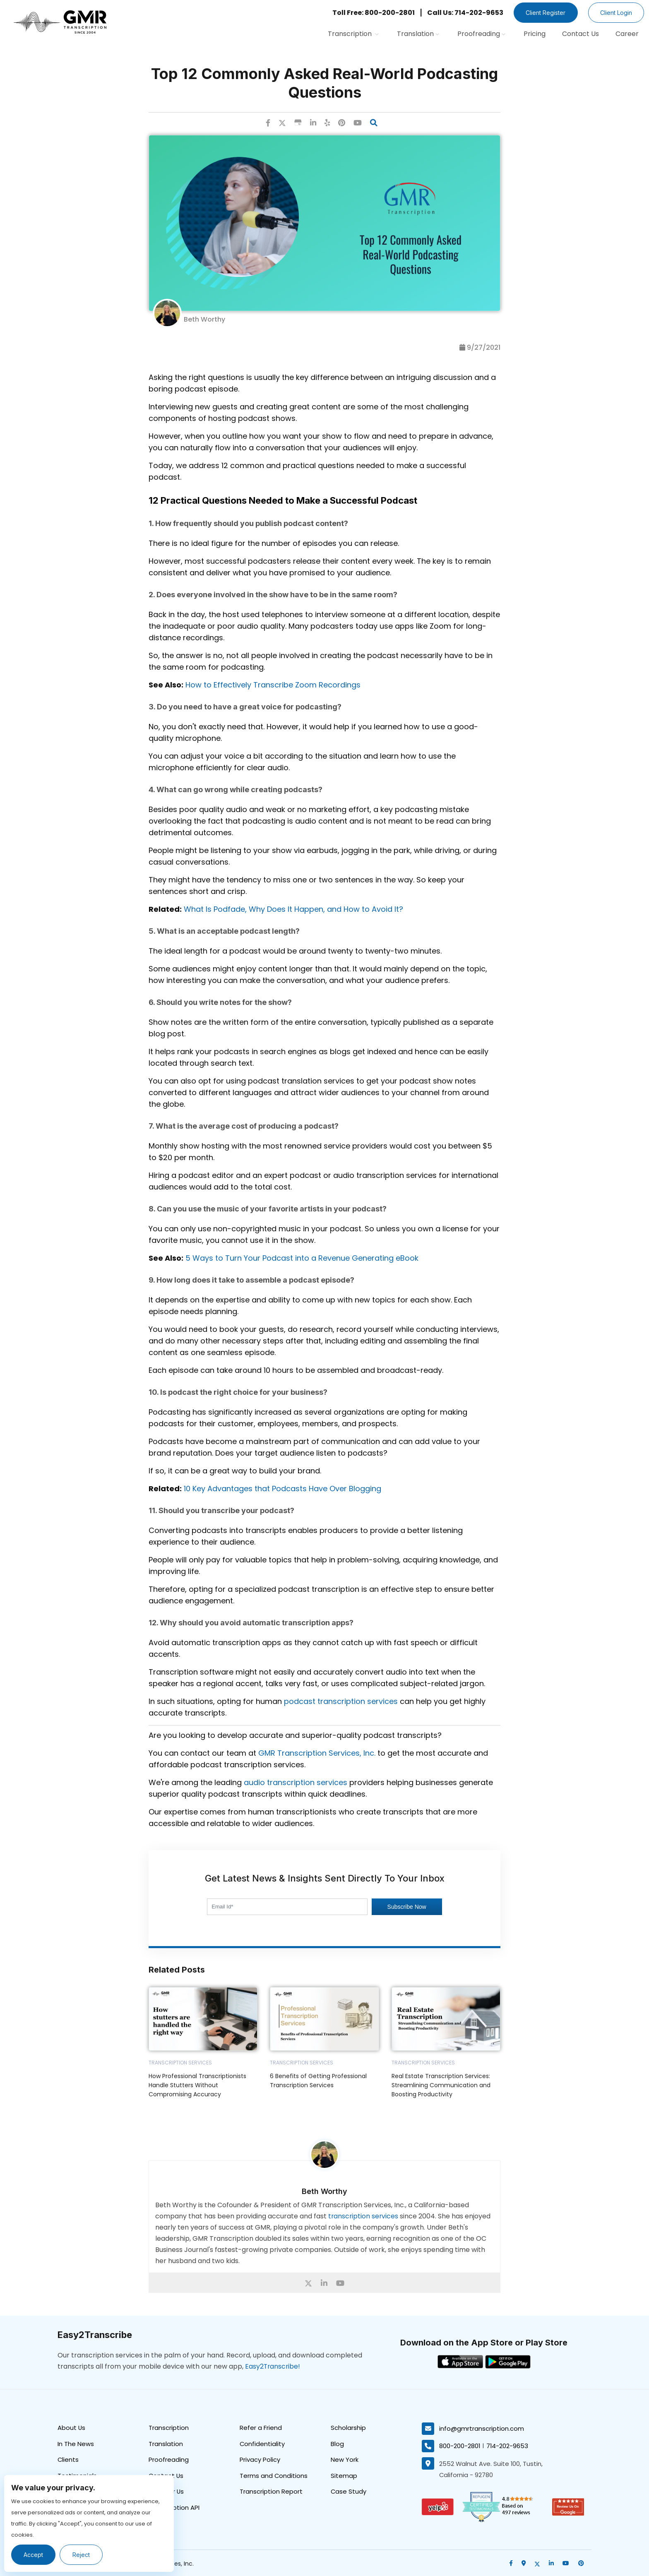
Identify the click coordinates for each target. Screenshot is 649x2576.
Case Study (349, 2492)
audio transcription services (295, 1782)
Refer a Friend (261, 2427)
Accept (33, 2554)
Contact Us (580, 33)
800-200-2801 (460, 2445)
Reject (82, 2554)
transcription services (363, 2216)
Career (627, 33)
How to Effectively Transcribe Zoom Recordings (273, 685)
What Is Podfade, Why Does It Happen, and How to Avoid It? (293, 909)
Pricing (535, 33)
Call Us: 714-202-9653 (462, 12)
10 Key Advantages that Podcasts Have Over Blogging (282, 1488)
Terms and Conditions (274, 2476)
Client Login (615, 12)
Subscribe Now (406, 1906)
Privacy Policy (260, 2460)
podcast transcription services (341, 1701)
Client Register (543, 12)
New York (344, 2460)
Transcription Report (271, 2492)
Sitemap (344, 2476)
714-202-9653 (508, 2445)
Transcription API (174, 2508)
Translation (418, 33)
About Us (72, 2427)
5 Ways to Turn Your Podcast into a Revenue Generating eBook (301, 1258)
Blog (337, 2443)
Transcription (353, 33)
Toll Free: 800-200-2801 (370, 12)
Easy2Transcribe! (273, 2366)
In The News (76, 2443)
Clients (68, 2460)
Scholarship (348, 2427)
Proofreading (481, 33)
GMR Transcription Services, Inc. (316, 1753)
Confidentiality (262, 2443)
